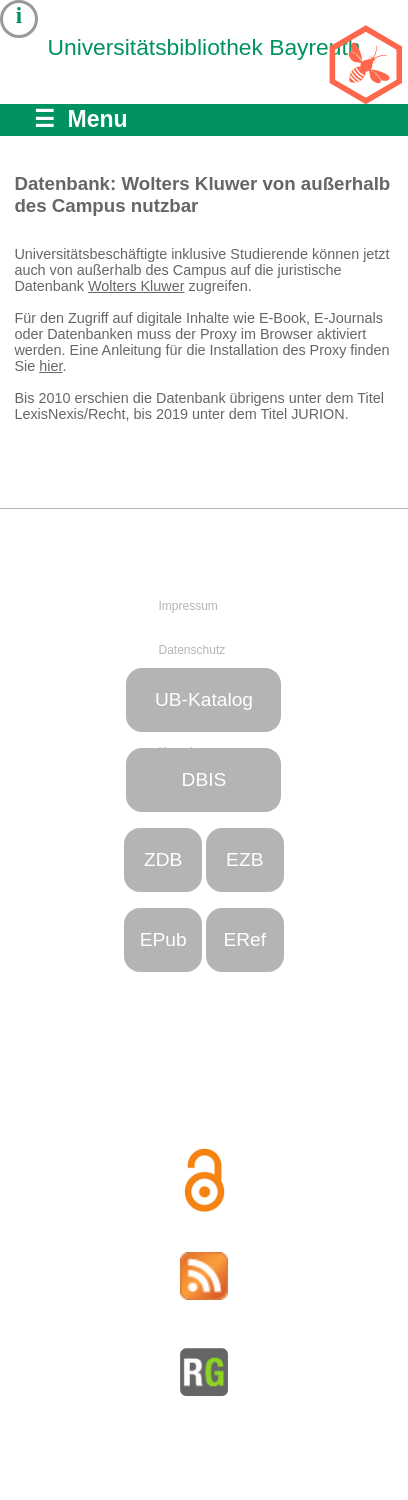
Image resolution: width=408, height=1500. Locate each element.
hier (50, 366)
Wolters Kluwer (136, 286)
